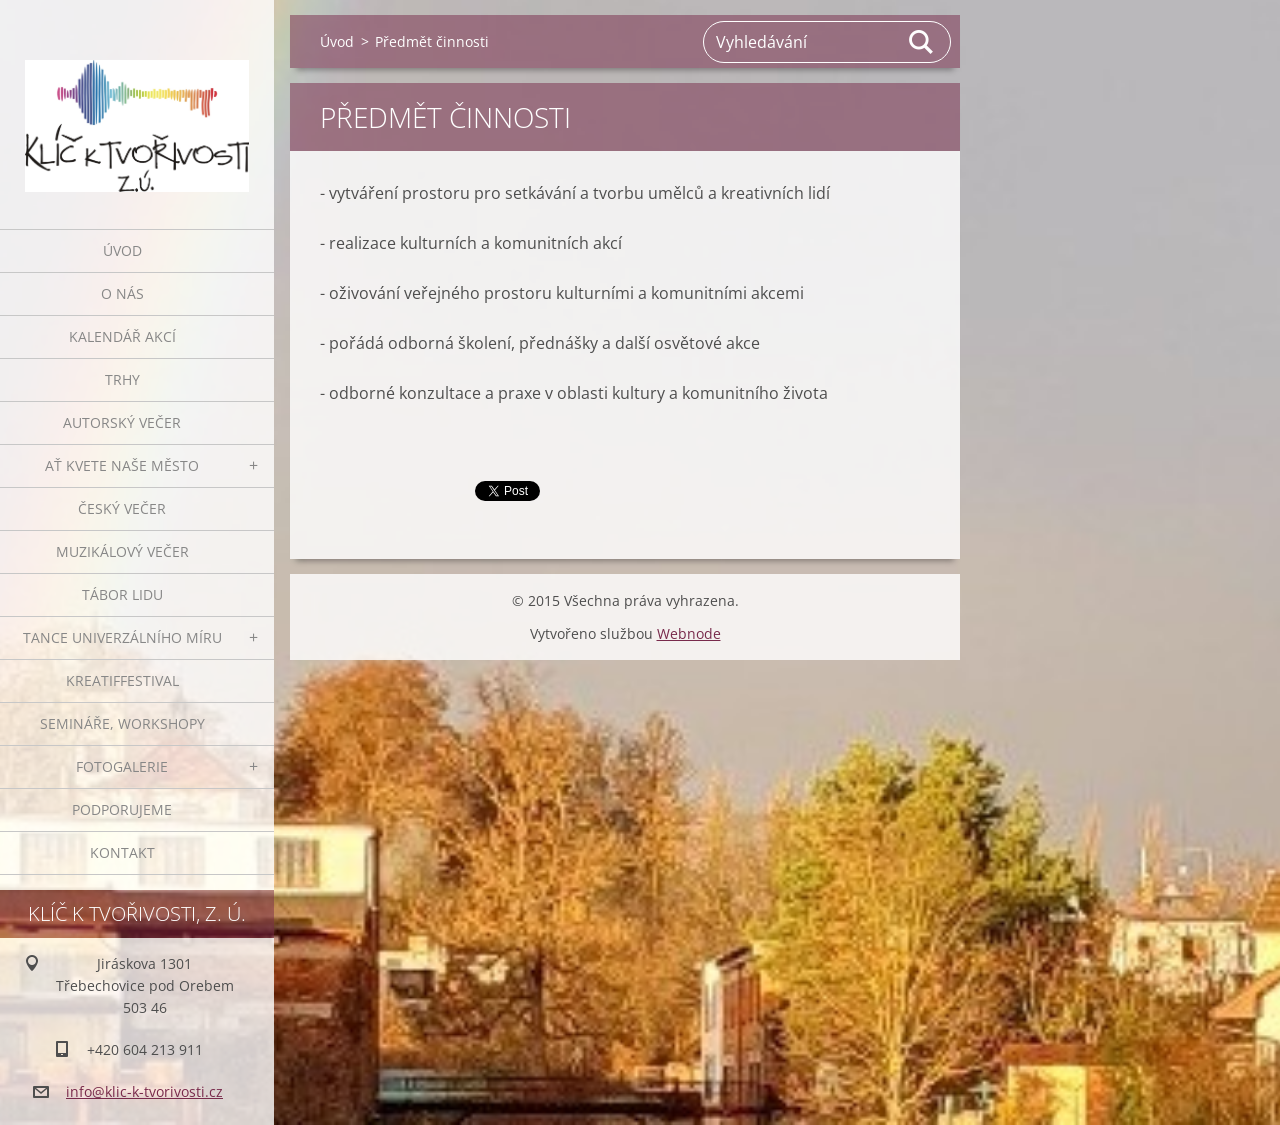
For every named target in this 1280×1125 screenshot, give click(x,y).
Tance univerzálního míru (122, 637)
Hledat (922, 42)
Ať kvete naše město (122, 465)
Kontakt (122, 852)
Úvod (122, 250)
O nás (122, 293)
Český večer (122, 508)
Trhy (122, 379)
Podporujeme (122, 809)
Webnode (689, 633)
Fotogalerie (122, 766)
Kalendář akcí (122, 336)
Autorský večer (122, 422)
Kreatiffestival (122, 680)
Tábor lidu (122, 594)
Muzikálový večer (122, 551)
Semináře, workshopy (122, 723)
